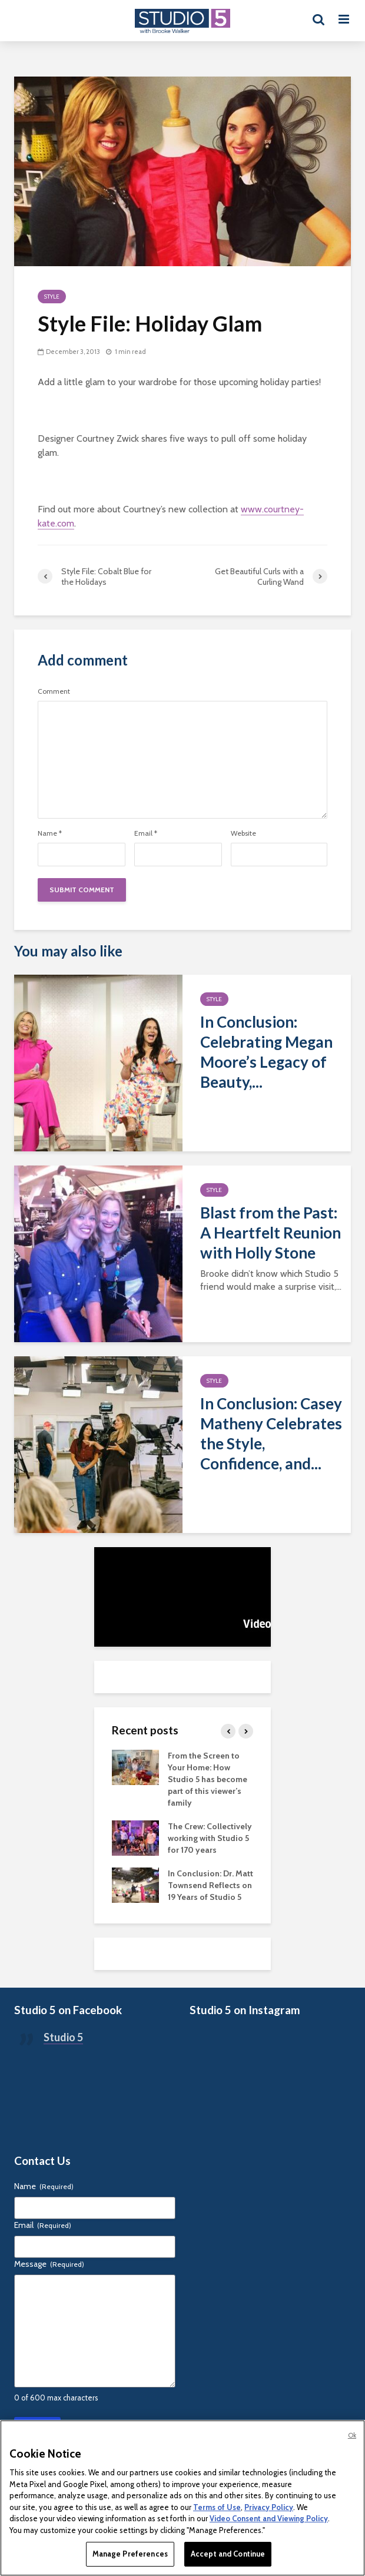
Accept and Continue (228, 2553)
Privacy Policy (268, 2507)
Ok (352, 2435)
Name (50, 833)
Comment (54, 691)
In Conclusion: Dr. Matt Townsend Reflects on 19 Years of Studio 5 (210, 1885)
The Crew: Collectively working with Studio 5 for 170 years (210, 1838)
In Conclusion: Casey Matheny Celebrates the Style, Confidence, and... (271, 1433)
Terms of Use (217, 2507)
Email (145, 833)
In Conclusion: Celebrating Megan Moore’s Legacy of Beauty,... (266, 1051)
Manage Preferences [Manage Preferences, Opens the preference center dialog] (130, 2553)
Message (49, 2264)
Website (243, 833)
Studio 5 (63, 2037)
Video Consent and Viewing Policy (269, 2518)
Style (51, 296)
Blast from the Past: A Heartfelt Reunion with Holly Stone (270, 1232)
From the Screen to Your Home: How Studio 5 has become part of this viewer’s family (207, 1779)
